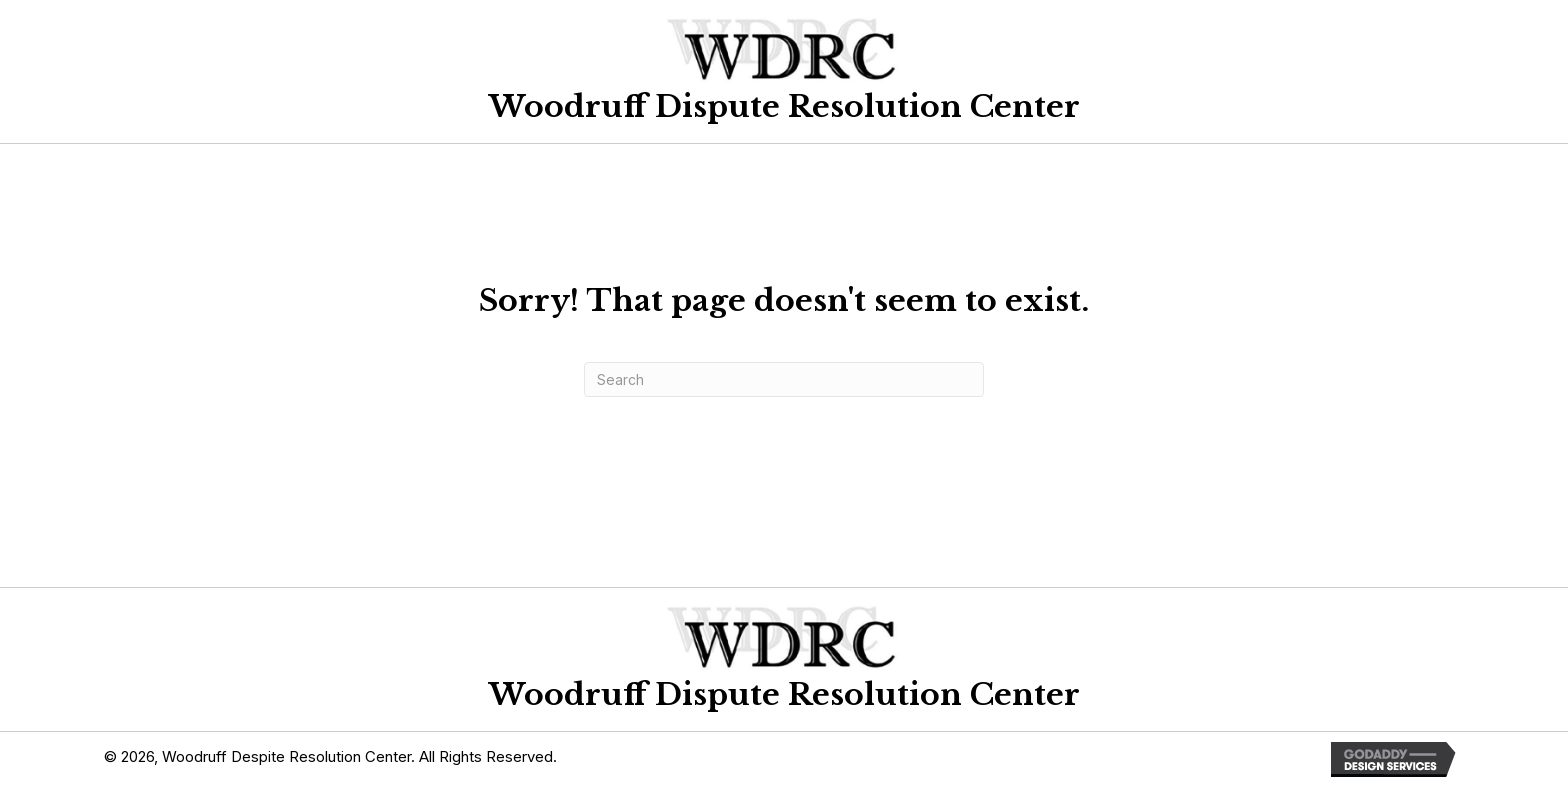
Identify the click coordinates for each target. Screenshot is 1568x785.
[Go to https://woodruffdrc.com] (784, 66)
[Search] (784, 379)
